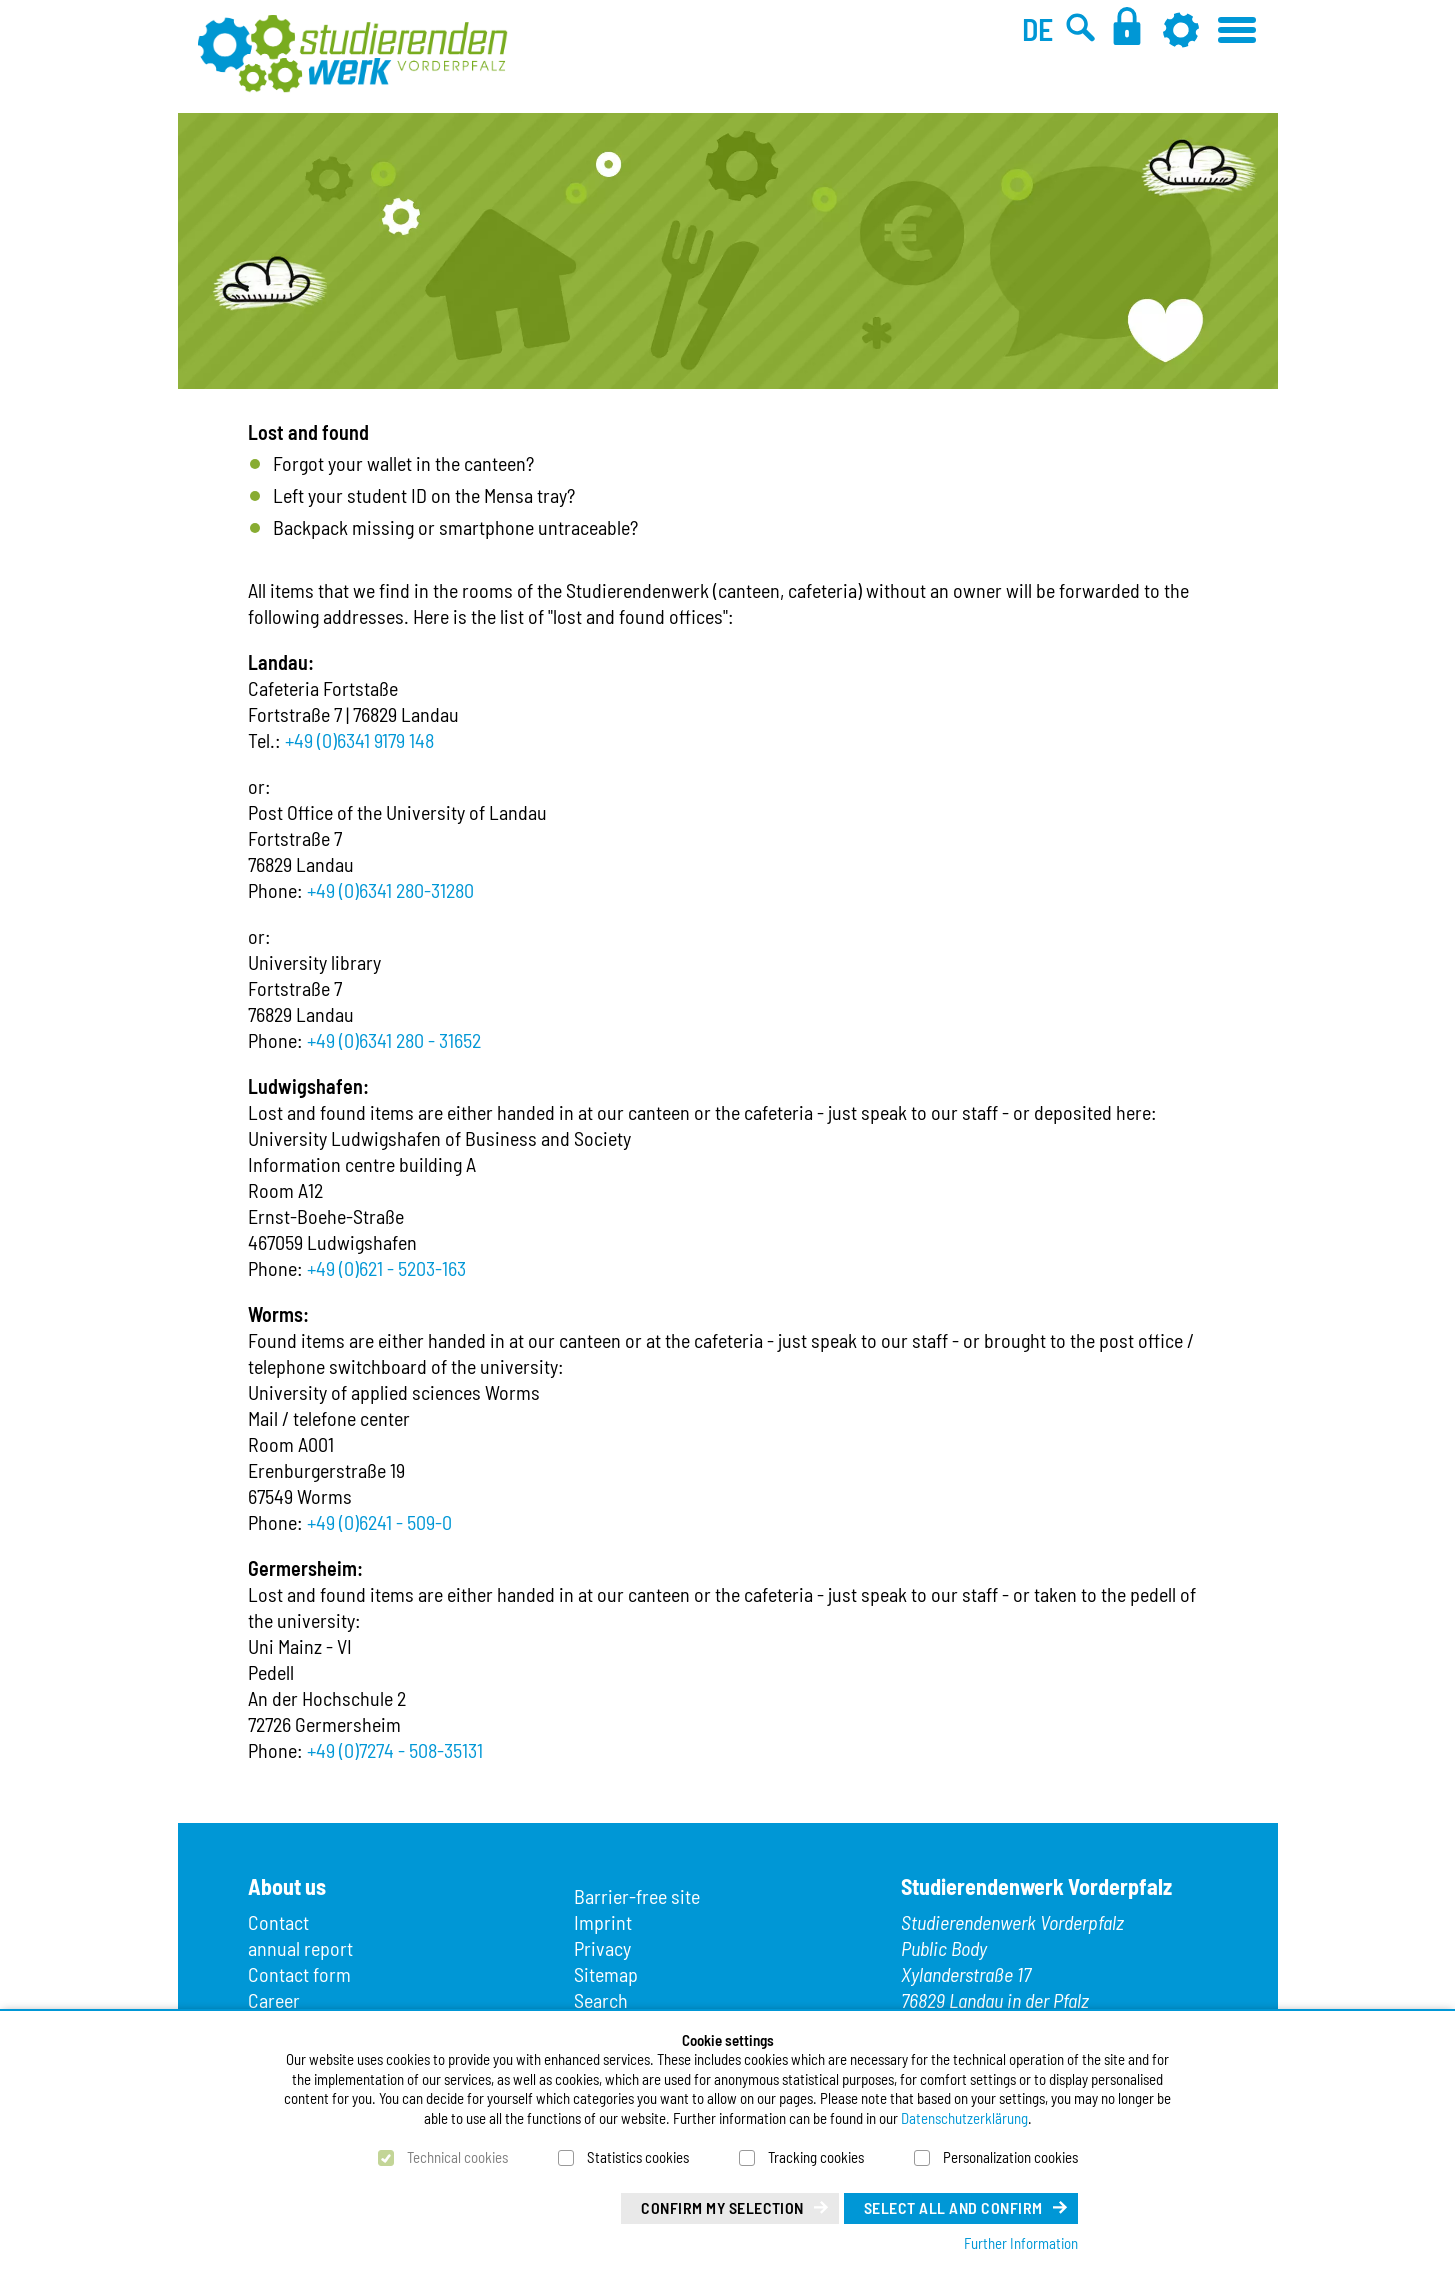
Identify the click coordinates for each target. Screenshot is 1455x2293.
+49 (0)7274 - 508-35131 (395, 1750)
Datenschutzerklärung (964, 2118)
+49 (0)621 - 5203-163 (386, 1268)
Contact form (299, 1974)
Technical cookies (457, 2157)
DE (1037, 29)
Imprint (603, 1922)
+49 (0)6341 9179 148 (359, 740)
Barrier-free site (637, 1896)
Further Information (1021, 2243)
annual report (300, 1948)
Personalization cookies (1010, 2157)
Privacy (602, 1948)
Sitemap (606, 1974)
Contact (278, 1922)
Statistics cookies (638, 2157)
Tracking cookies (816, 2157)
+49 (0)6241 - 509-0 (379, 1522)
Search (601, 2000)
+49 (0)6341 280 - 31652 (394, 1040)
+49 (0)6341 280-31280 (390, 890)
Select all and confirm (953, 2207)
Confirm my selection (722, 2207)
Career (274, 2000)
